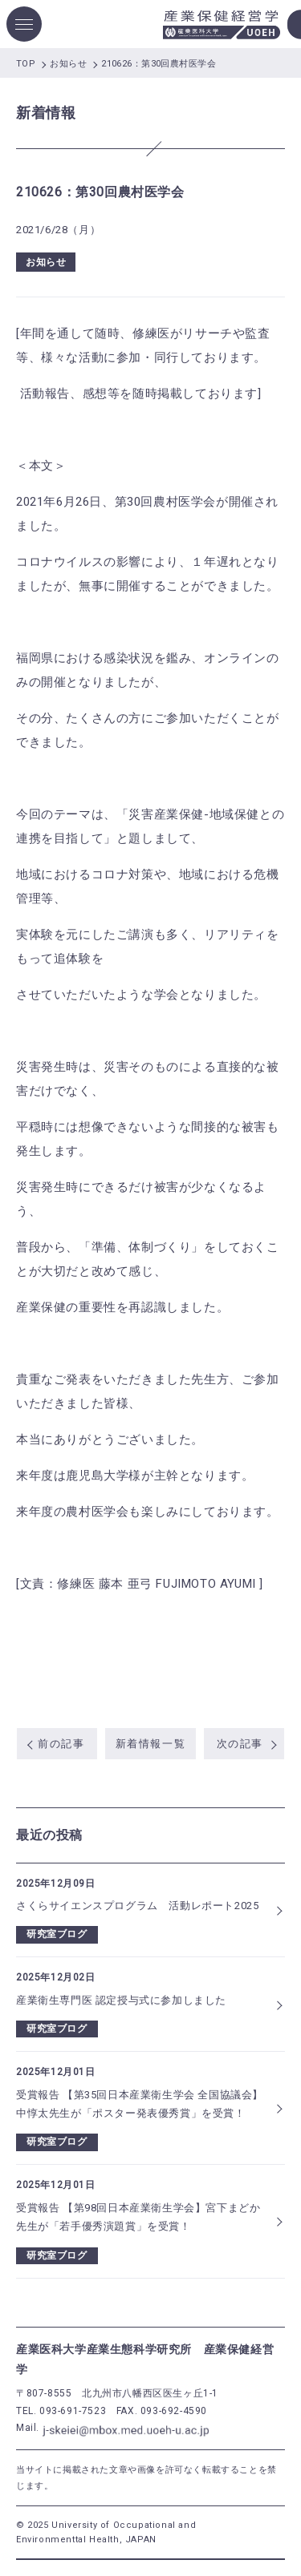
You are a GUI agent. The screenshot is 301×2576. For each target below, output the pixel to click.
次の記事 (240, 1744)
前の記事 (61, 1744)
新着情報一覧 (150, 1744)
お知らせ (46, 262)
